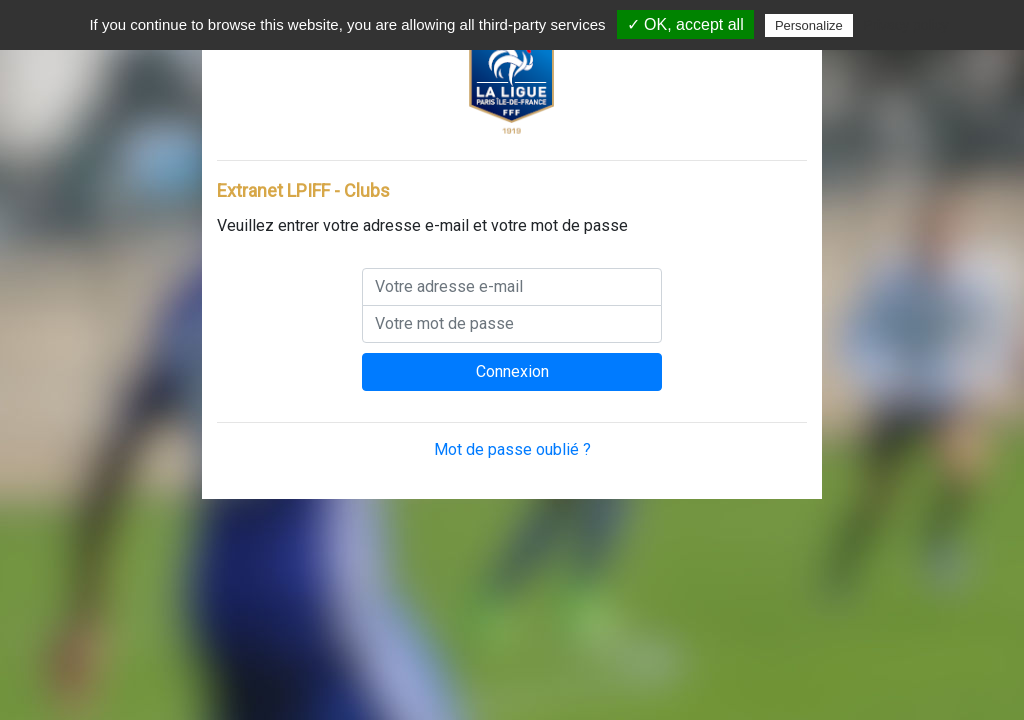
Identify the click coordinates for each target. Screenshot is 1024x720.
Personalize (809, 25)
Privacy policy (906, 25)
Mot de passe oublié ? (512, 449)
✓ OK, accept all (685, 24)
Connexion (512, 371)
